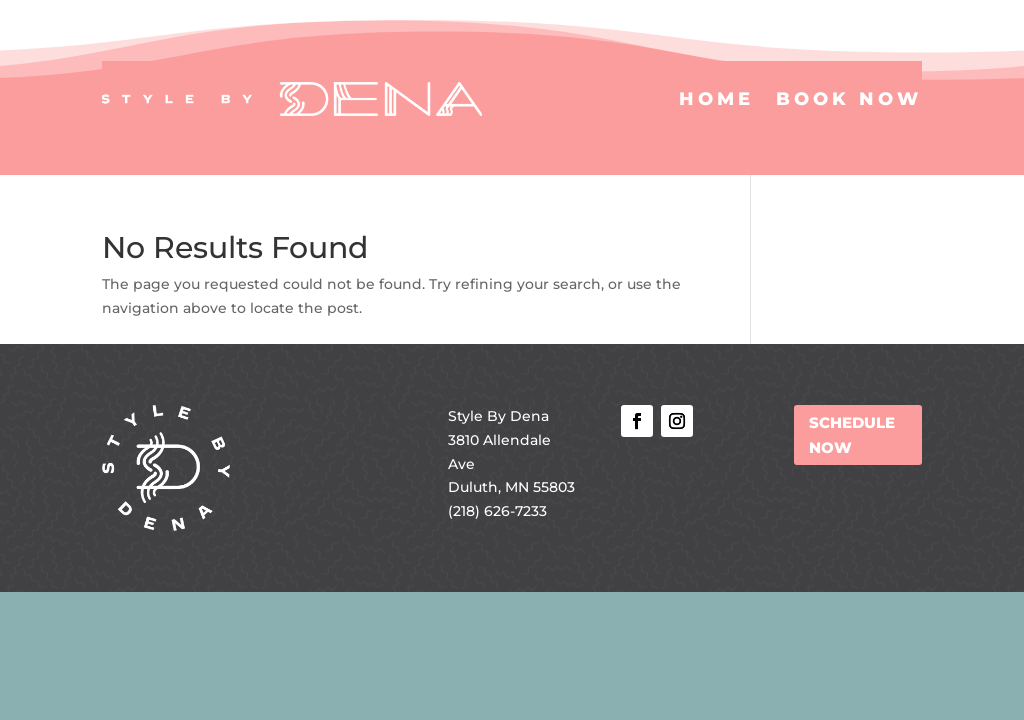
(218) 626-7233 (497, 511)
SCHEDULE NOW (852, 435)
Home (716, 99)
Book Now (849, 99)
